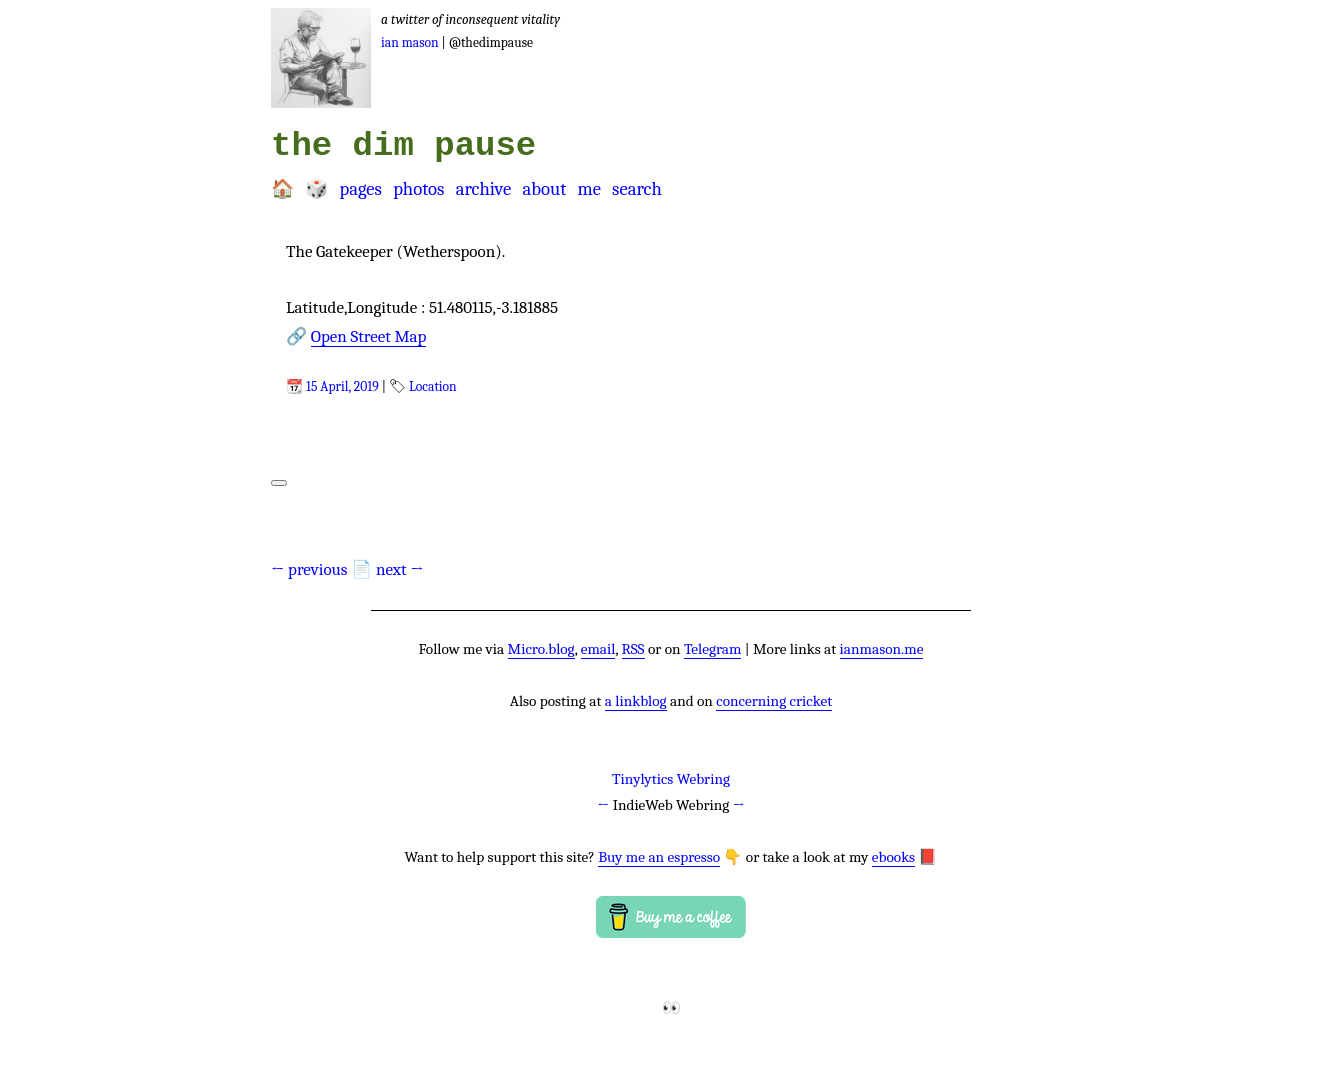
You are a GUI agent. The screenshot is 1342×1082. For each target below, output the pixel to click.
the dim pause (403, 146)
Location (433, 386)
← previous (309, 569)
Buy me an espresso (659, 857)
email (598, 649)
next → (400, 569)
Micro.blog (541, 649)
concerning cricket (774, 701)
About (544, 189)
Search (637, 189)
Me (588, 189)
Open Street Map (369, 336)
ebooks (893, 857)
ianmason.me (882, 649)
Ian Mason (410, 42)
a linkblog (636, 701)
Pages (360, 189)
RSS (633, 649)
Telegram (713, 649)
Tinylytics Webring (671, 779)
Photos (418, 189)
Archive (484, 189)
